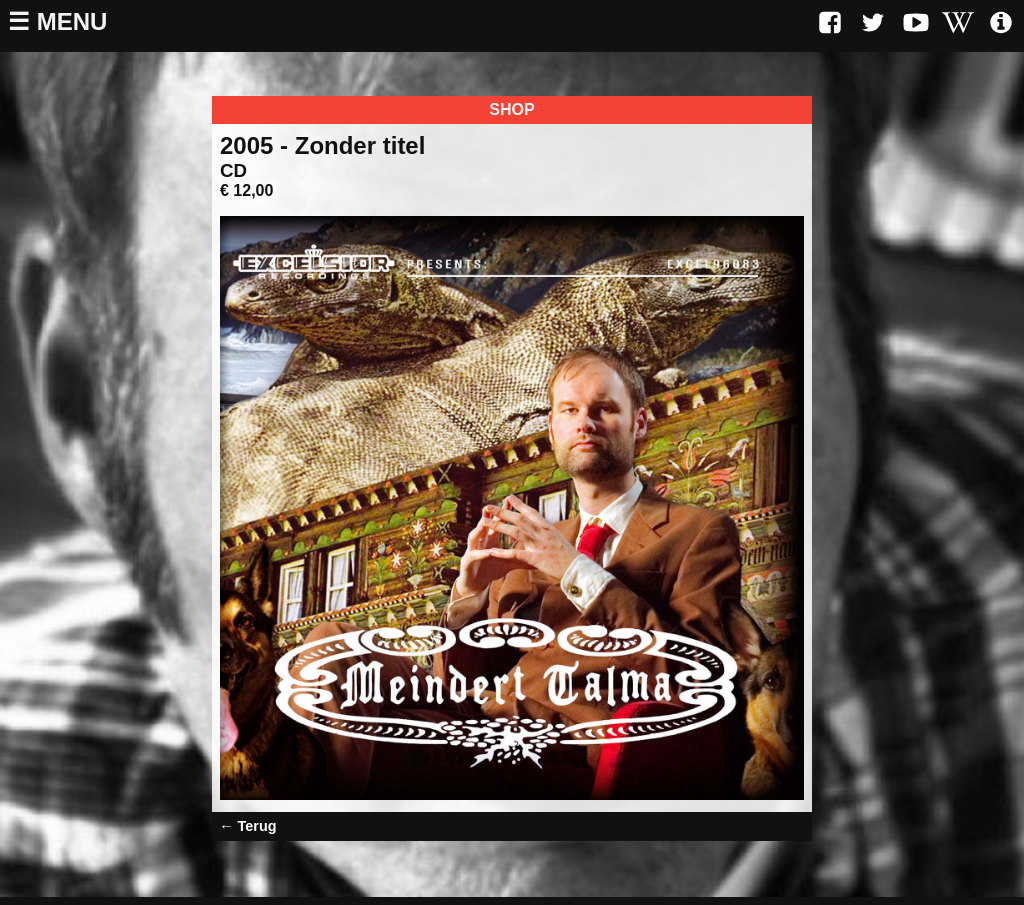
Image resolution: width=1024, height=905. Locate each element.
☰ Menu (57, 21)
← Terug (247, 826)
